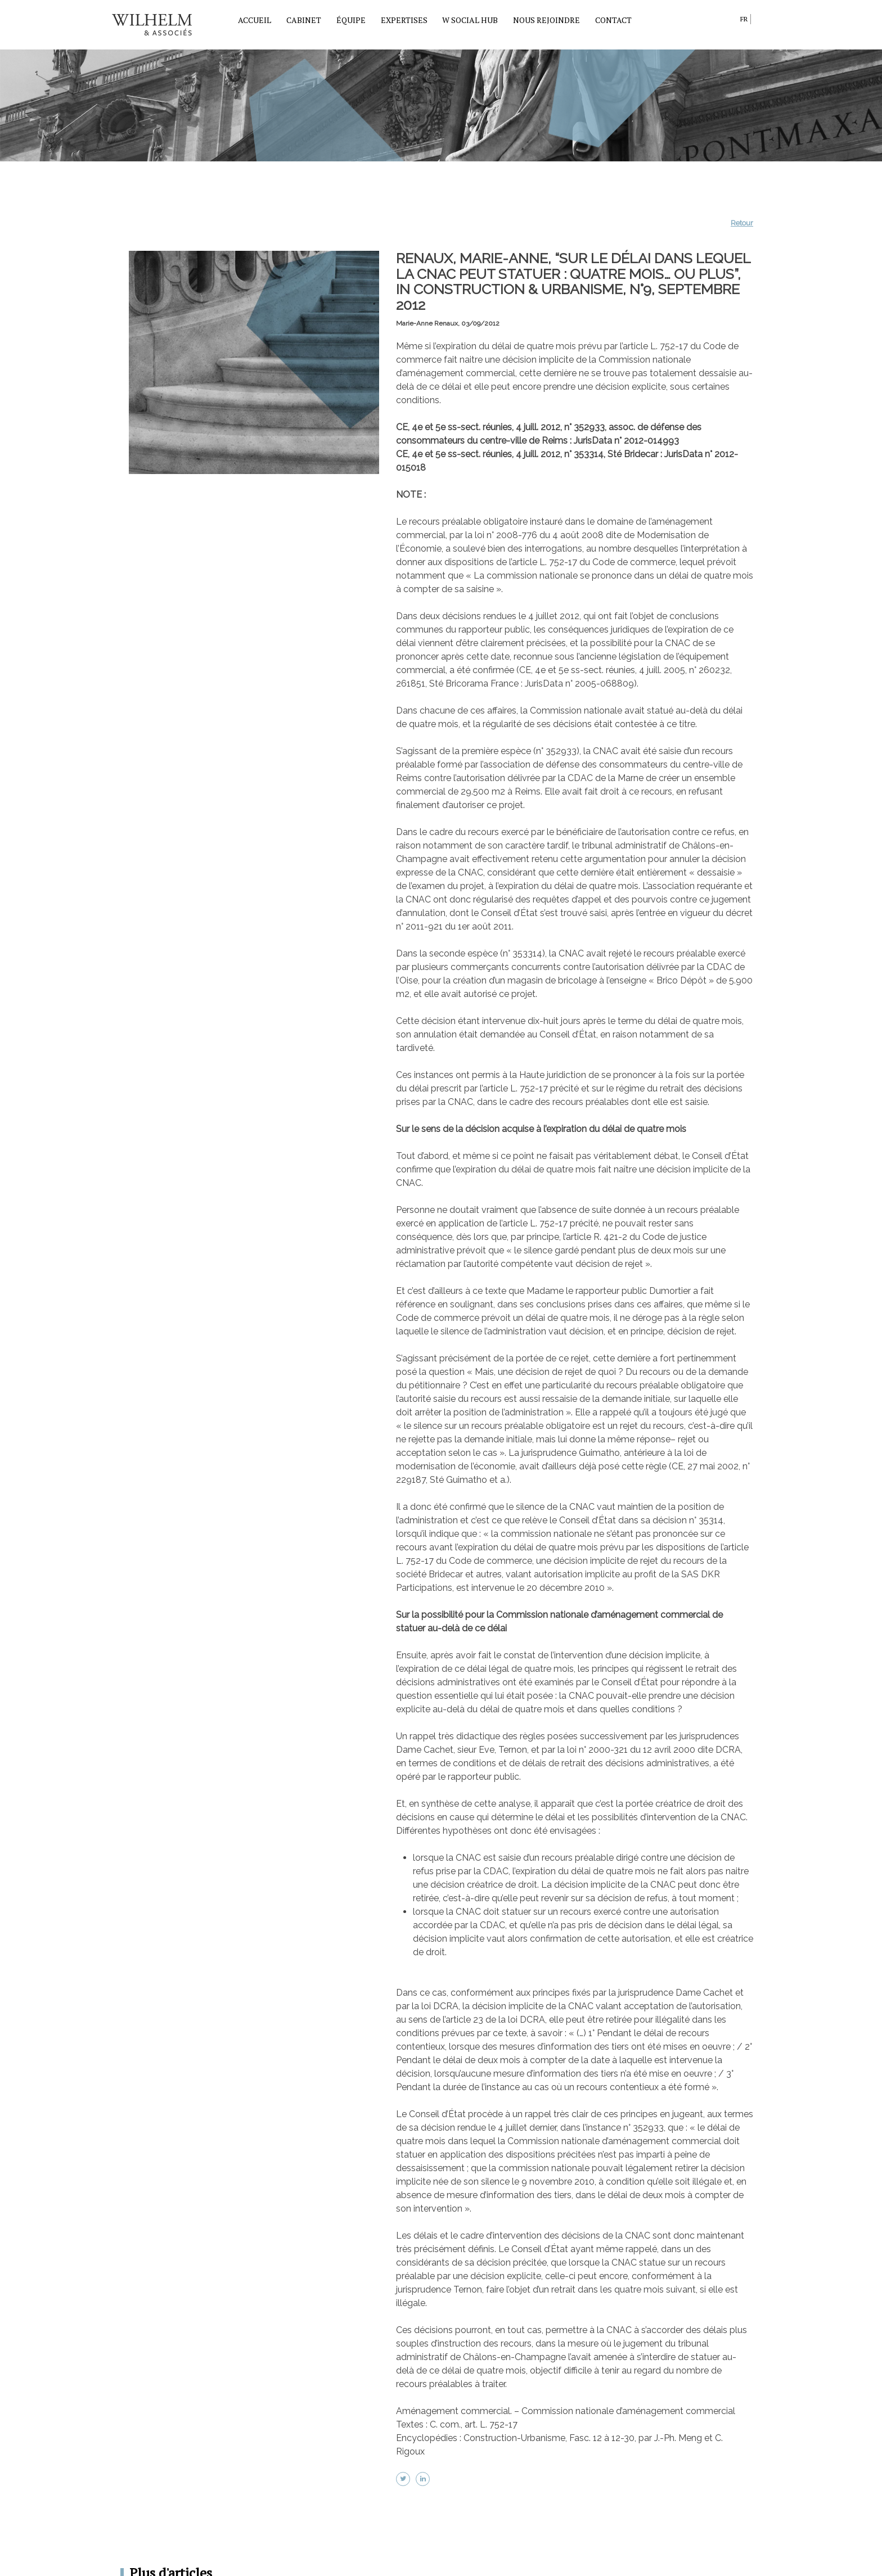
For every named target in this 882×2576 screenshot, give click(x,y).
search (729, 21)
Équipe (351, 20)
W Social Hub (470, 20)
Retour (742, 223)
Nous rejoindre (546, 20)
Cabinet (303, 20)
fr (744, 19)
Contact (613, 20)
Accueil (254, 20)
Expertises (404, 20)
